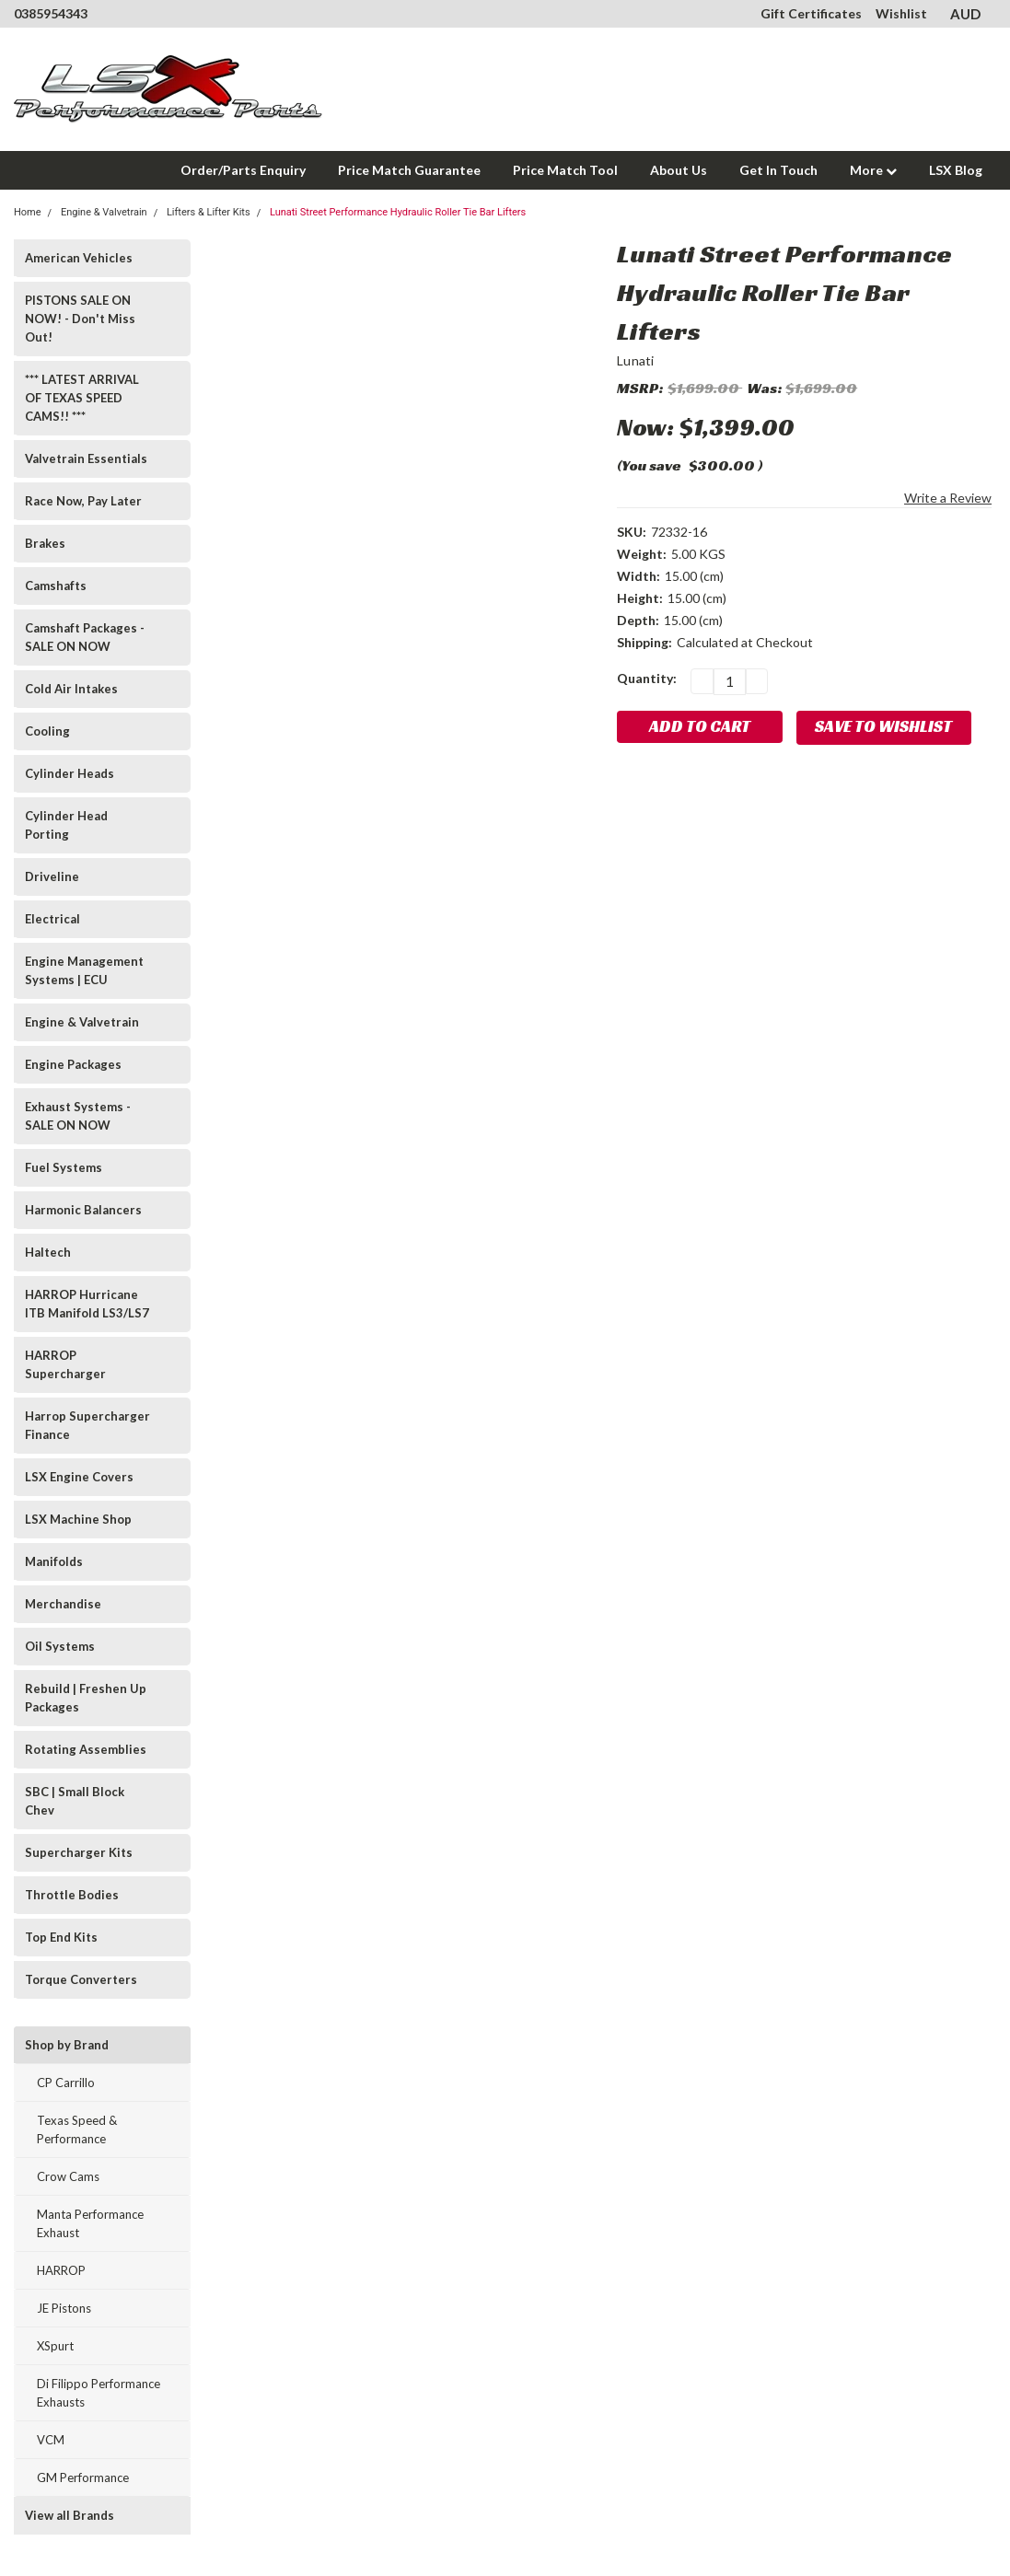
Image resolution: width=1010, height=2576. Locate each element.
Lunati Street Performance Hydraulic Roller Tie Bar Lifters (398, 212)
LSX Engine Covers (79, 1476)
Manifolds (54, 1561)
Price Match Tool (565, 170)
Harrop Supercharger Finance (87, 1425)
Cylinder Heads (69, 773)
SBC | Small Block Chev (74, 1800)
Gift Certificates (811, 13)
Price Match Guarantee (409, 170)
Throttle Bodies (72, 1894)
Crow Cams (68, 2176)
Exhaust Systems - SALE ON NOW (78, 1115)
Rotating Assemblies (85, 1749)
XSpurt (55, 2345)
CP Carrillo (66, 2082)
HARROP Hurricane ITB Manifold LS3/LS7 (87, 1303)
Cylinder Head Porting (66, 824)
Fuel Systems (63, 1167)
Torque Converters (81, 1979)
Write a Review (948, 497)
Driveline (52, 876)
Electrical (52, 918)
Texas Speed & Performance (77, 2129)
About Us (678, 170)
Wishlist (901, 13)
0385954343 (50, 13)
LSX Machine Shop (78, 1519)
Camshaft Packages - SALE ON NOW (85, 637)
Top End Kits (61, 1937)
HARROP (61, 2270)
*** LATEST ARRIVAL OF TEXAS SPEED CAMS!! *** (82, 398)
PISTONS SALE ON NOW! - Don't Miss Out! (80, 318)
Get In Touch (778, 170)
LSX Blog (955, 170)
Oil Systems (60, 1646)
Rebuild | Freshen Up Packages (85, 1697)
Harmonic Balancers (83, 1209)
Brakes (45, 543)
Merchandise (63, 1603)
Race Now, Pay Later (83, 500)
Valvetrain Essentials (86, 458)
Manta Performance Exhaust (90, 2223)
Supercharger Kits (79, 1852)
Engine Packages (73, 1064)
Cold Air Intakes (71, 688)
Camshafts (56, 585)
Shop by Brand (67, 2044)
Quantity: (647, 678)
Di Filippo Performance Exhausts (98, 2392)
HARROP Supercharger (65, 1364)
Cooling (47, 731)
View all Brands (69, 2515)
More (873, 170)
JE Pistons (64, 2308)
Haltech (48, 1252)
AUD (972, 14)
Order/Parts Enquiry (243, 170)
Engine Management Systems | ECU (84, 970)
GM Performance (83, 2477)
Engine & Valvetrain (82, 1022)
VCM (50, 2439)
